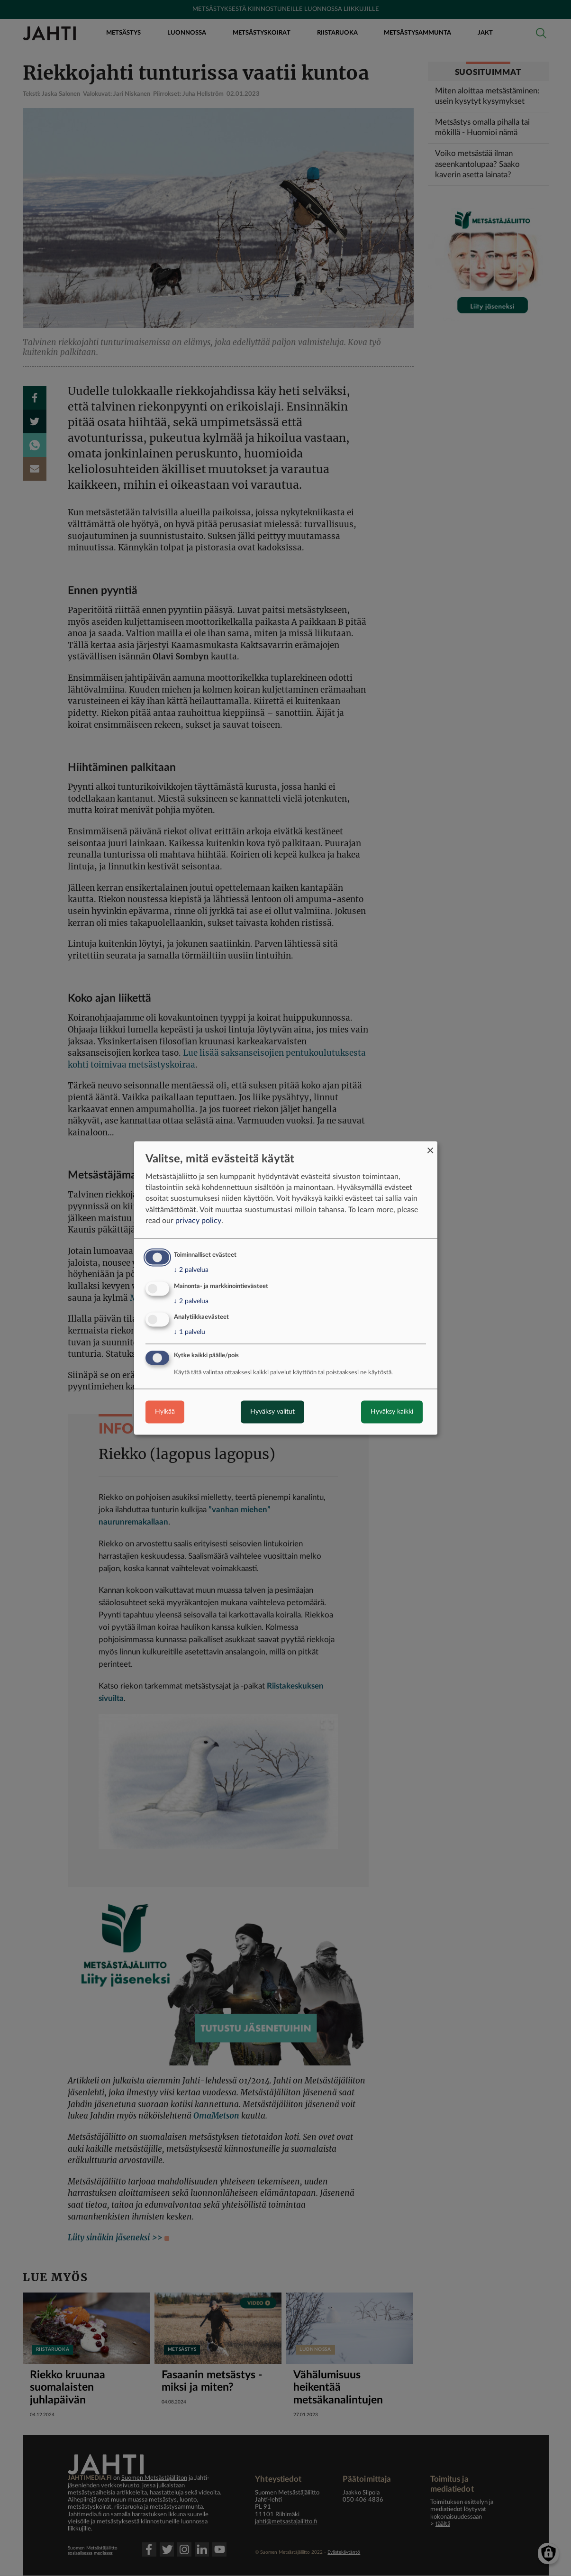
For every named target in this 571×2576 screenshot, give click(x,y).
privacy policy (198, 1220)
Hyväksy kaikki (392, 1412)
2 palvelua (191, 1270)
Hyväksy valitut (272, 1412)
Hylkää (165, 1412)
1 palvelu (189, 1332)
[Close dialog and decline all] (430, 1147)
